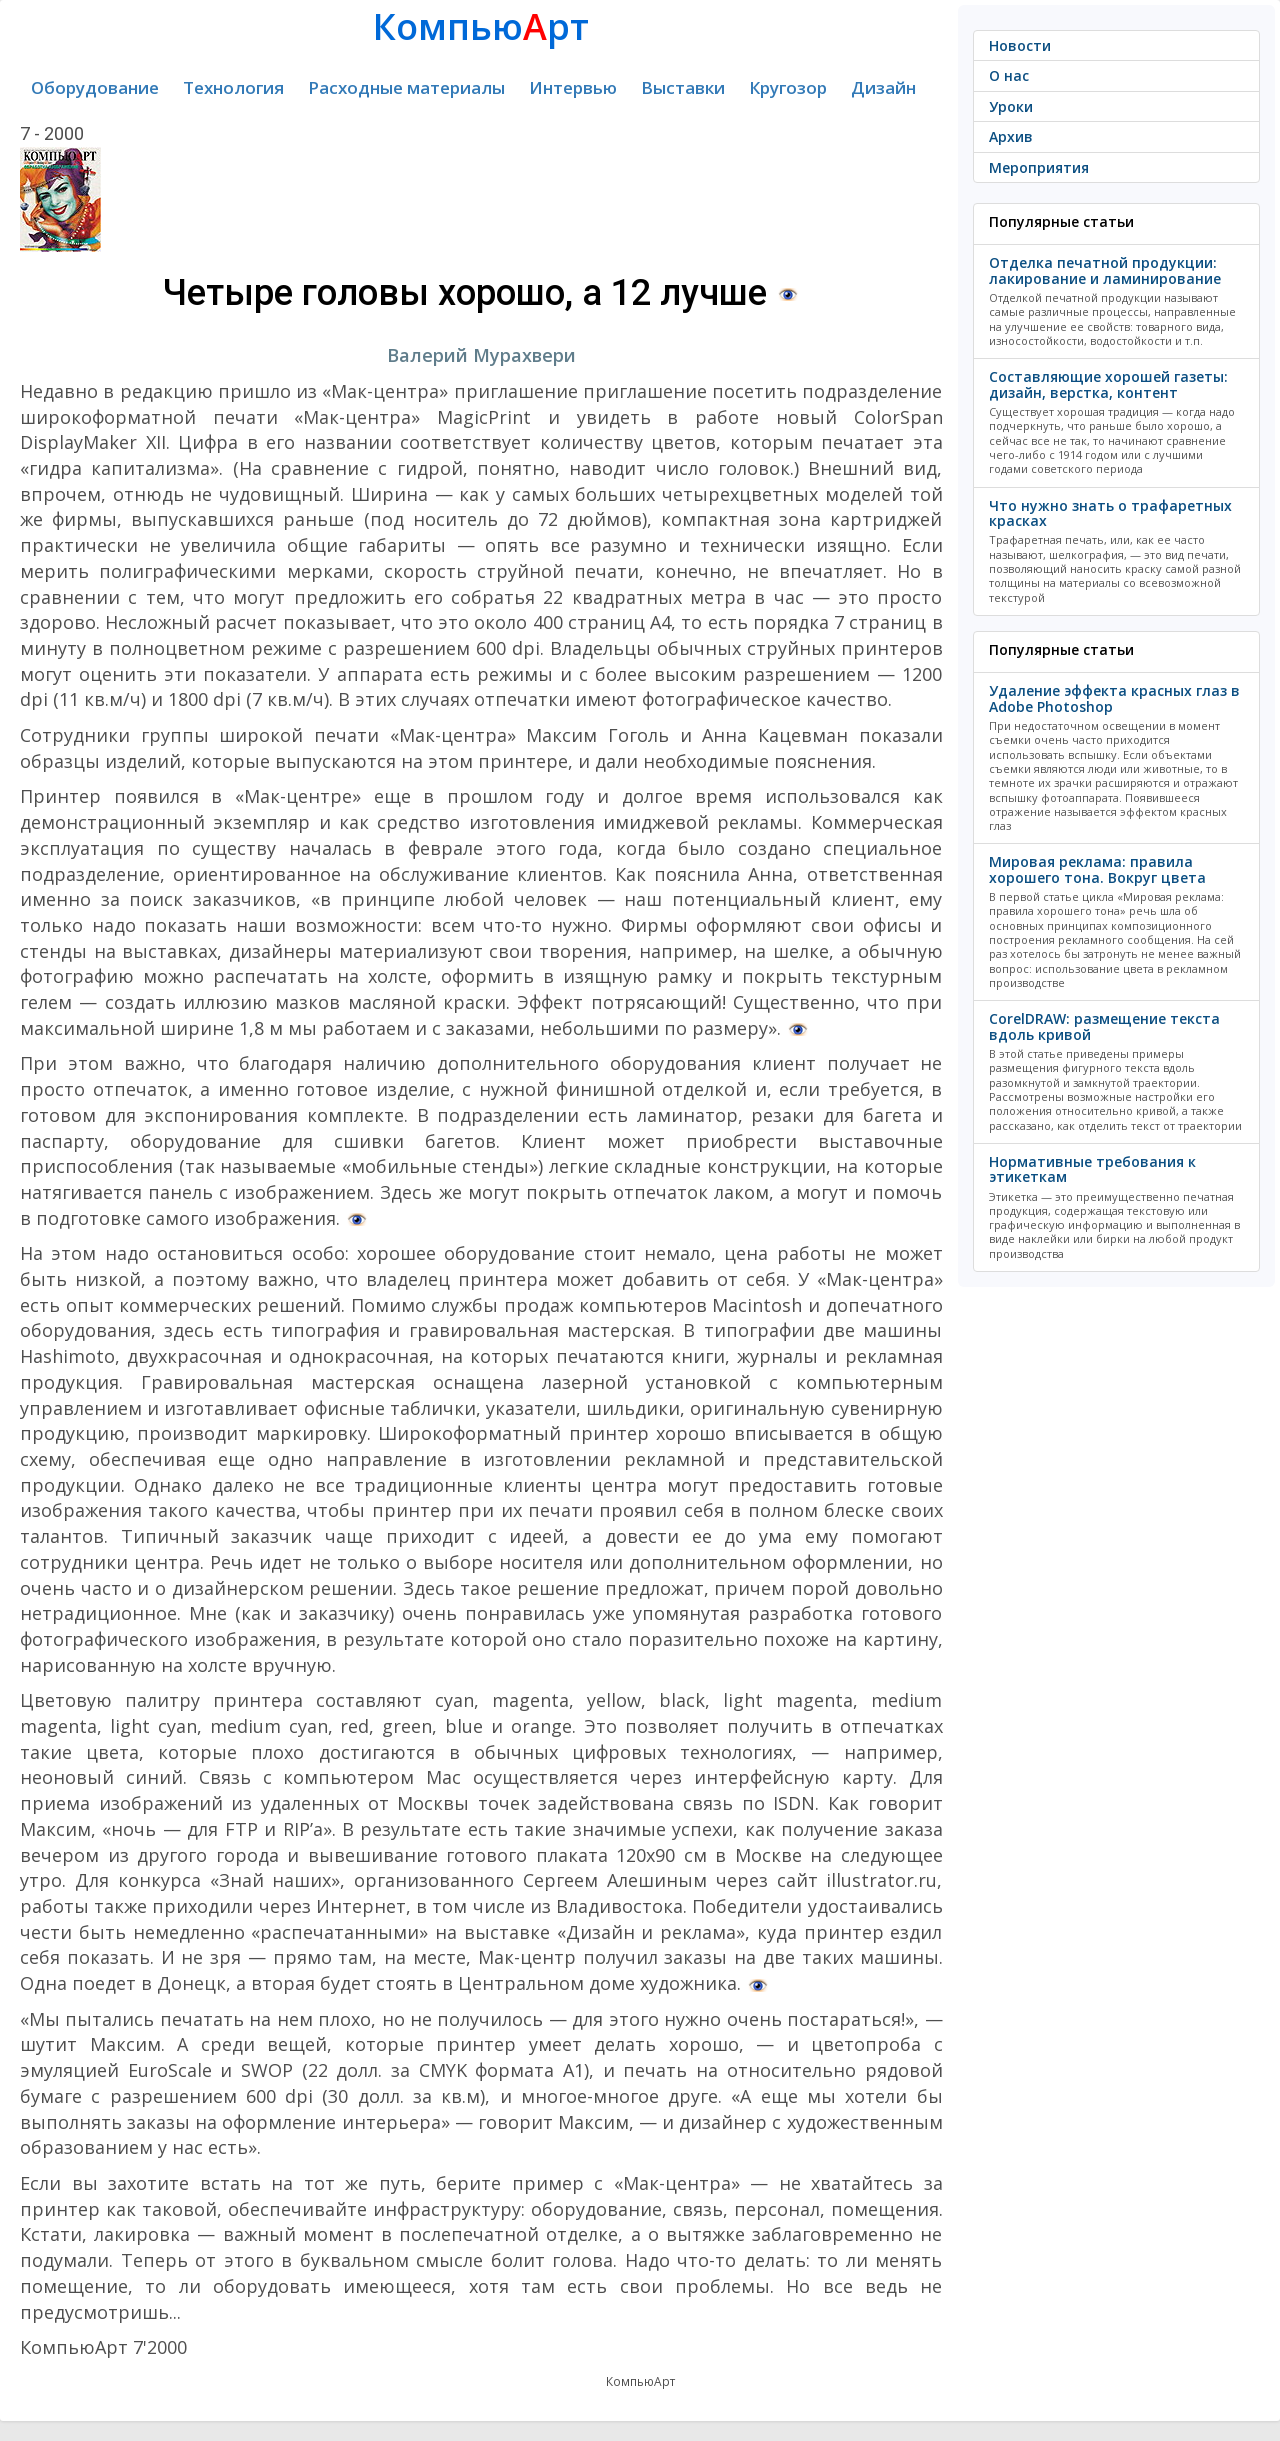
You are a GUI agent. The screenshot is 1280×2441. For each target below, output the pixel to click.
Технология (233, 87)
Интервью (573, 87)
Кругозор (788, 87)
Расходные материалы (406, 87)
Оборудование (95, 87)
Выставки (683, 87)
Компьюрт (481, 26)
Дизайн (883, 87)
